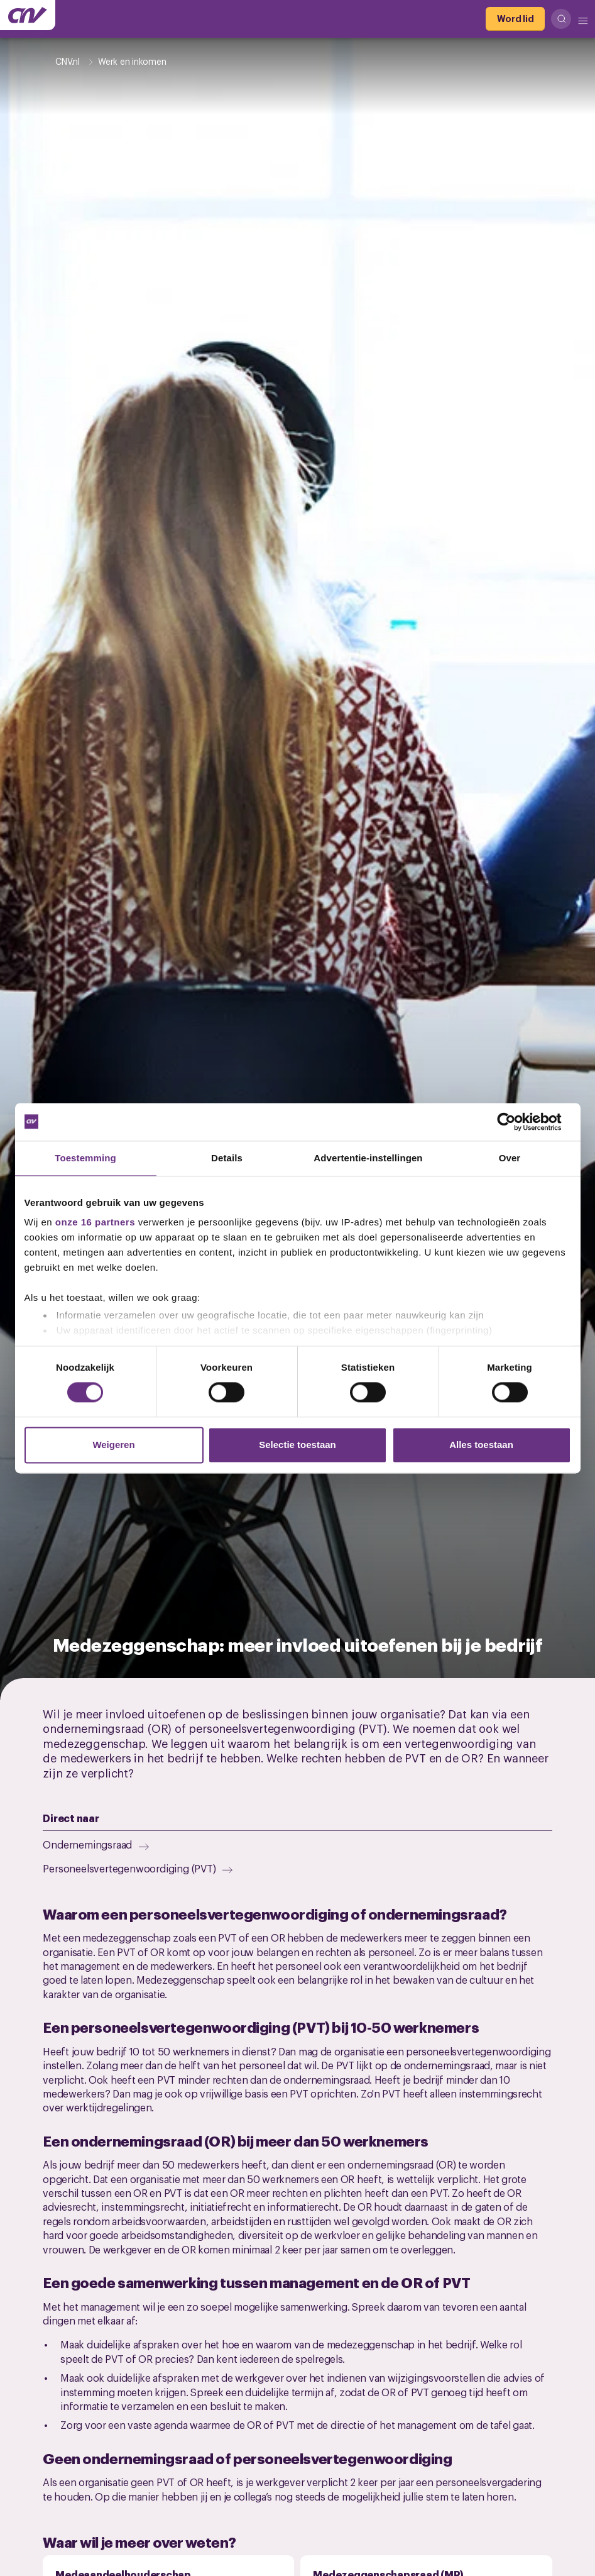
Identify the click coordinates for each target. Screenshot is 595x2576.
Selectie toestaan (297, 1444)
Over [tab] (510, 1158)
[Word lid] (515, 19)
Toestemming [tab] (85, 1158)
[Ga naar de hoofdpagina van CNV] (27, 15)
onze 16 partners (95, 1222)
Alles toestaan (481, 1444)
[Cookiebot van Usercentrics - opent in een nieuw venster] (516, 1121)
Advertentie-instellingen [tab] (368, 1158)
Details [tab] (227, 1158)
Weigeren (113, 1444)
